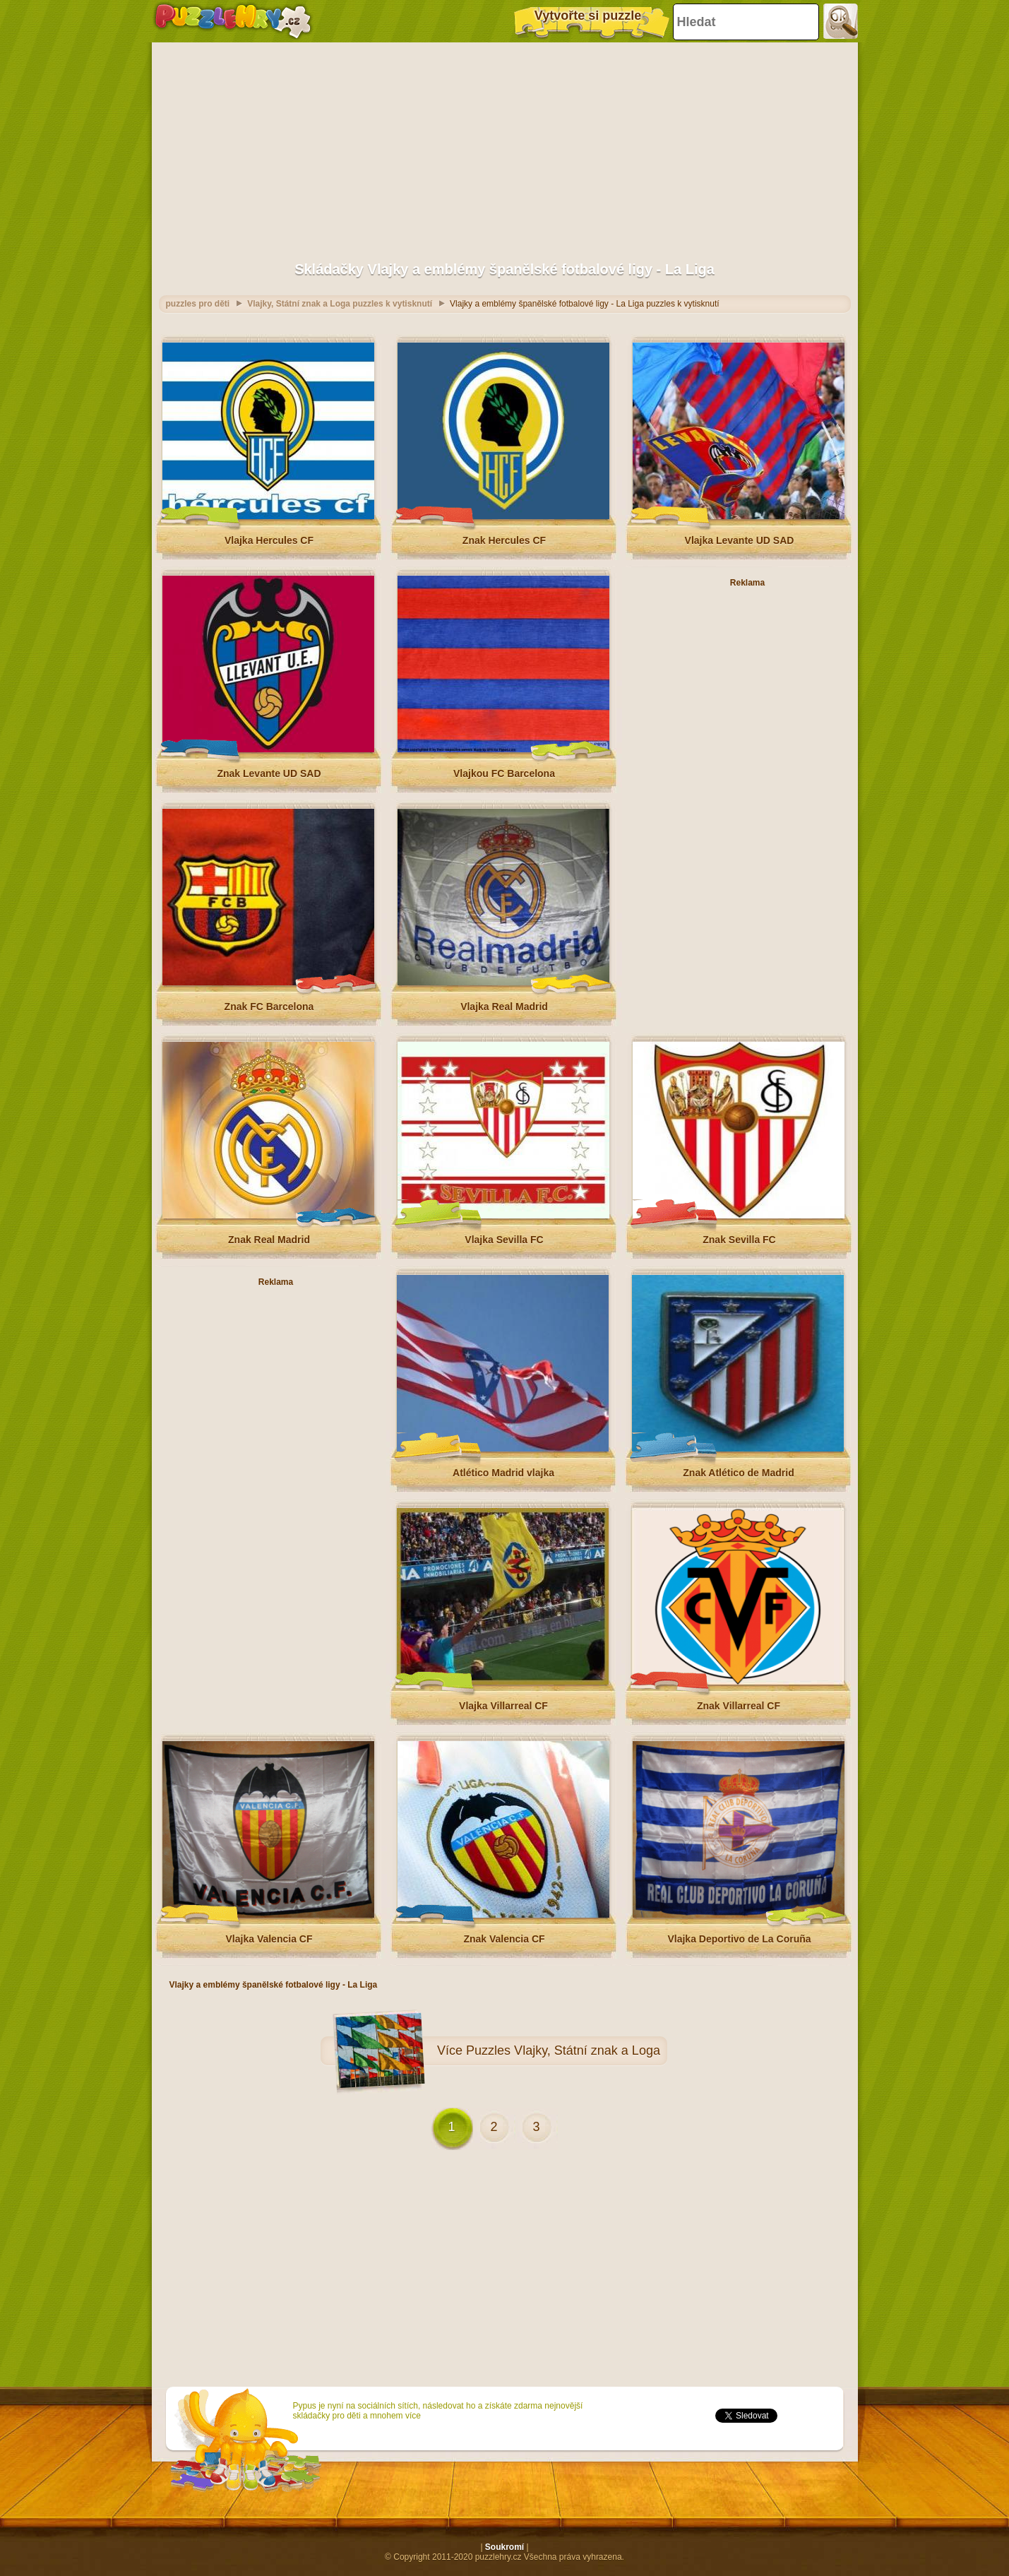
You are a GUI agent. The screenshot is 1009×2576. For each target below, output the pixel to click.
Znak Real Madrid (269, 1239)
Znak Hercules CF (504, 540)
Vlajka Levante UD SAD (739, 540)
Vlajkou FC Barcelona (504, 773)
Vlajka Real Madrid (504, 1006)
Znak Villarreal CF (738, 1705)
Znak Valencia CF (503, 1939)
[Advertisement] (505, 145)
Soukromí (504, 2547)
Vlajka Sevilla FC (504, 1239)
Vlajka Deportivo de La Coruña (739, 1939)
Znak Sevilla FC (739, 1239)
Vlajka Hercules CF (269, 540)
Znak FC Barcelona (269, 1006)
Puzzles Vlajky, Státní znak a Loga (563, 2050)
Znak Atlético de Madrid (738, 1472)
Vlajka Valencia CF (269, 1939)
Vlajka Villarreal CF (503, 1705)
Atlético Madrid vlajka (503, 1472)
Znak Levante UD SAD (269, 773)
